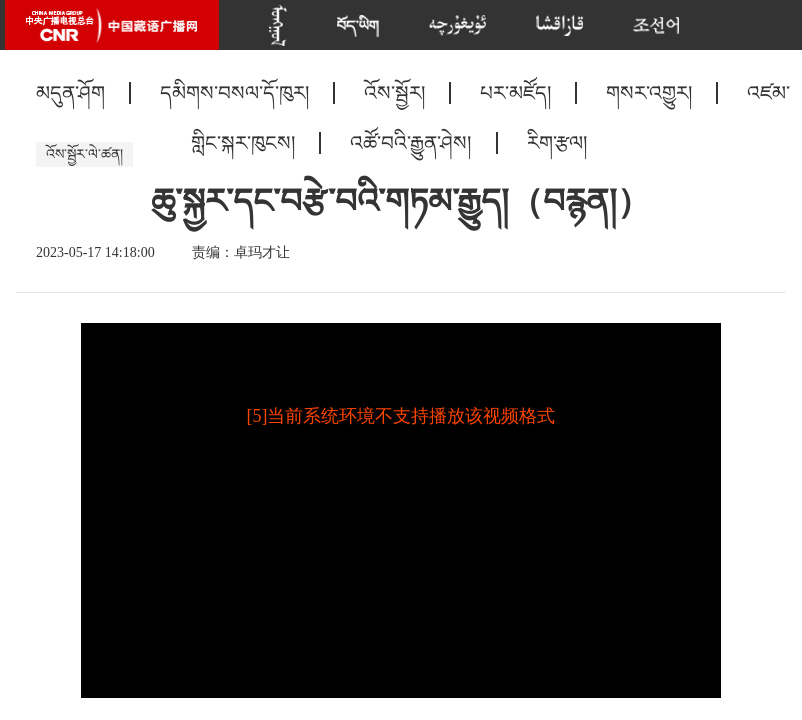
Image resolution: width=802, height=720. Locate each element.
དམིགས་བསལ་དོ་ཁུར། (234, 93)
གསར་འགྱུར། (649, 93)
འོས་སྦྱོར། (394, 93)
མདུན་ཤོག (70, 93)
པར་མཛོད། (515, 93)
